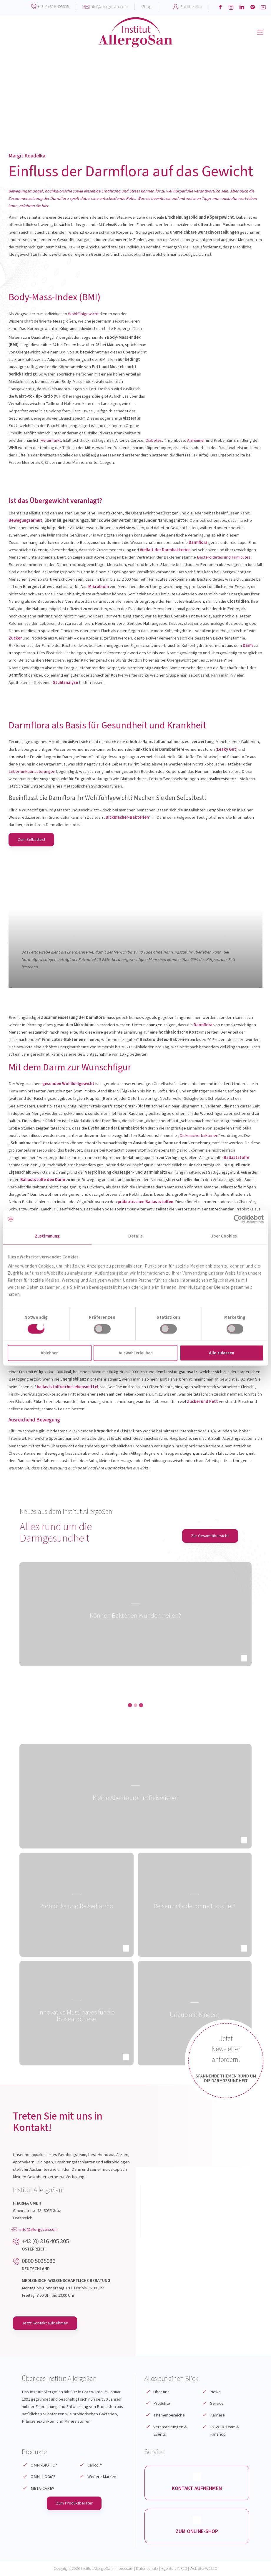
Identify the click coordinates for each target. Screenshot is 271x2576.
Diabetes (153, 440)
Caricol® (94, 2465)
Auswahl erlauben (136, 1353)
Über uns (161, 2392)
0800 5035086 (38, 2261)
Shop (147, 7)
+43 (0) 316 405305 (53, 7)
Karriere (217, 2415)
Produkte (161, 2403)
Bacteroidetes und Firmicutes (223, 557)
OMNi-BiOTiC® (44, 2465)
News (215, 2392)
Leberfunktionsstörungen (32, 771)
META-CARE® (42, 2488)
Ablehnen (50, 1353)
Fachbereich (191, 7)
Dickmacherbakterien (198, 1135)
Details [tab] (135, 1236)
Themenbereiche (169, 2415)
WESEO (211, 2568)
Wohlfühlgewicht (83, 314)
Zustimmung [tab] (47, 1236)
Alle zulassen (221, 1353)
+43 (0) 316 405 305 (45, 2241)
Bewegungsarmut (25, 520)
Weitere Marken (101, 2477)
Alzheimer (196, 440)
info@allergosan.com (109, 7)
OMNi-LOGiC (43, 2477)
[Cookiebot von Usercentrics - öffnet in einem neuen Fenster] (238, 1219)
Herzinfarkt (50, 440)
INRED (182, 2568)
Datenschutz (147, 2568)
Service (217, 2403)
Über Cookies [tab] (223, 1236)
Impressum (123, 2568)
